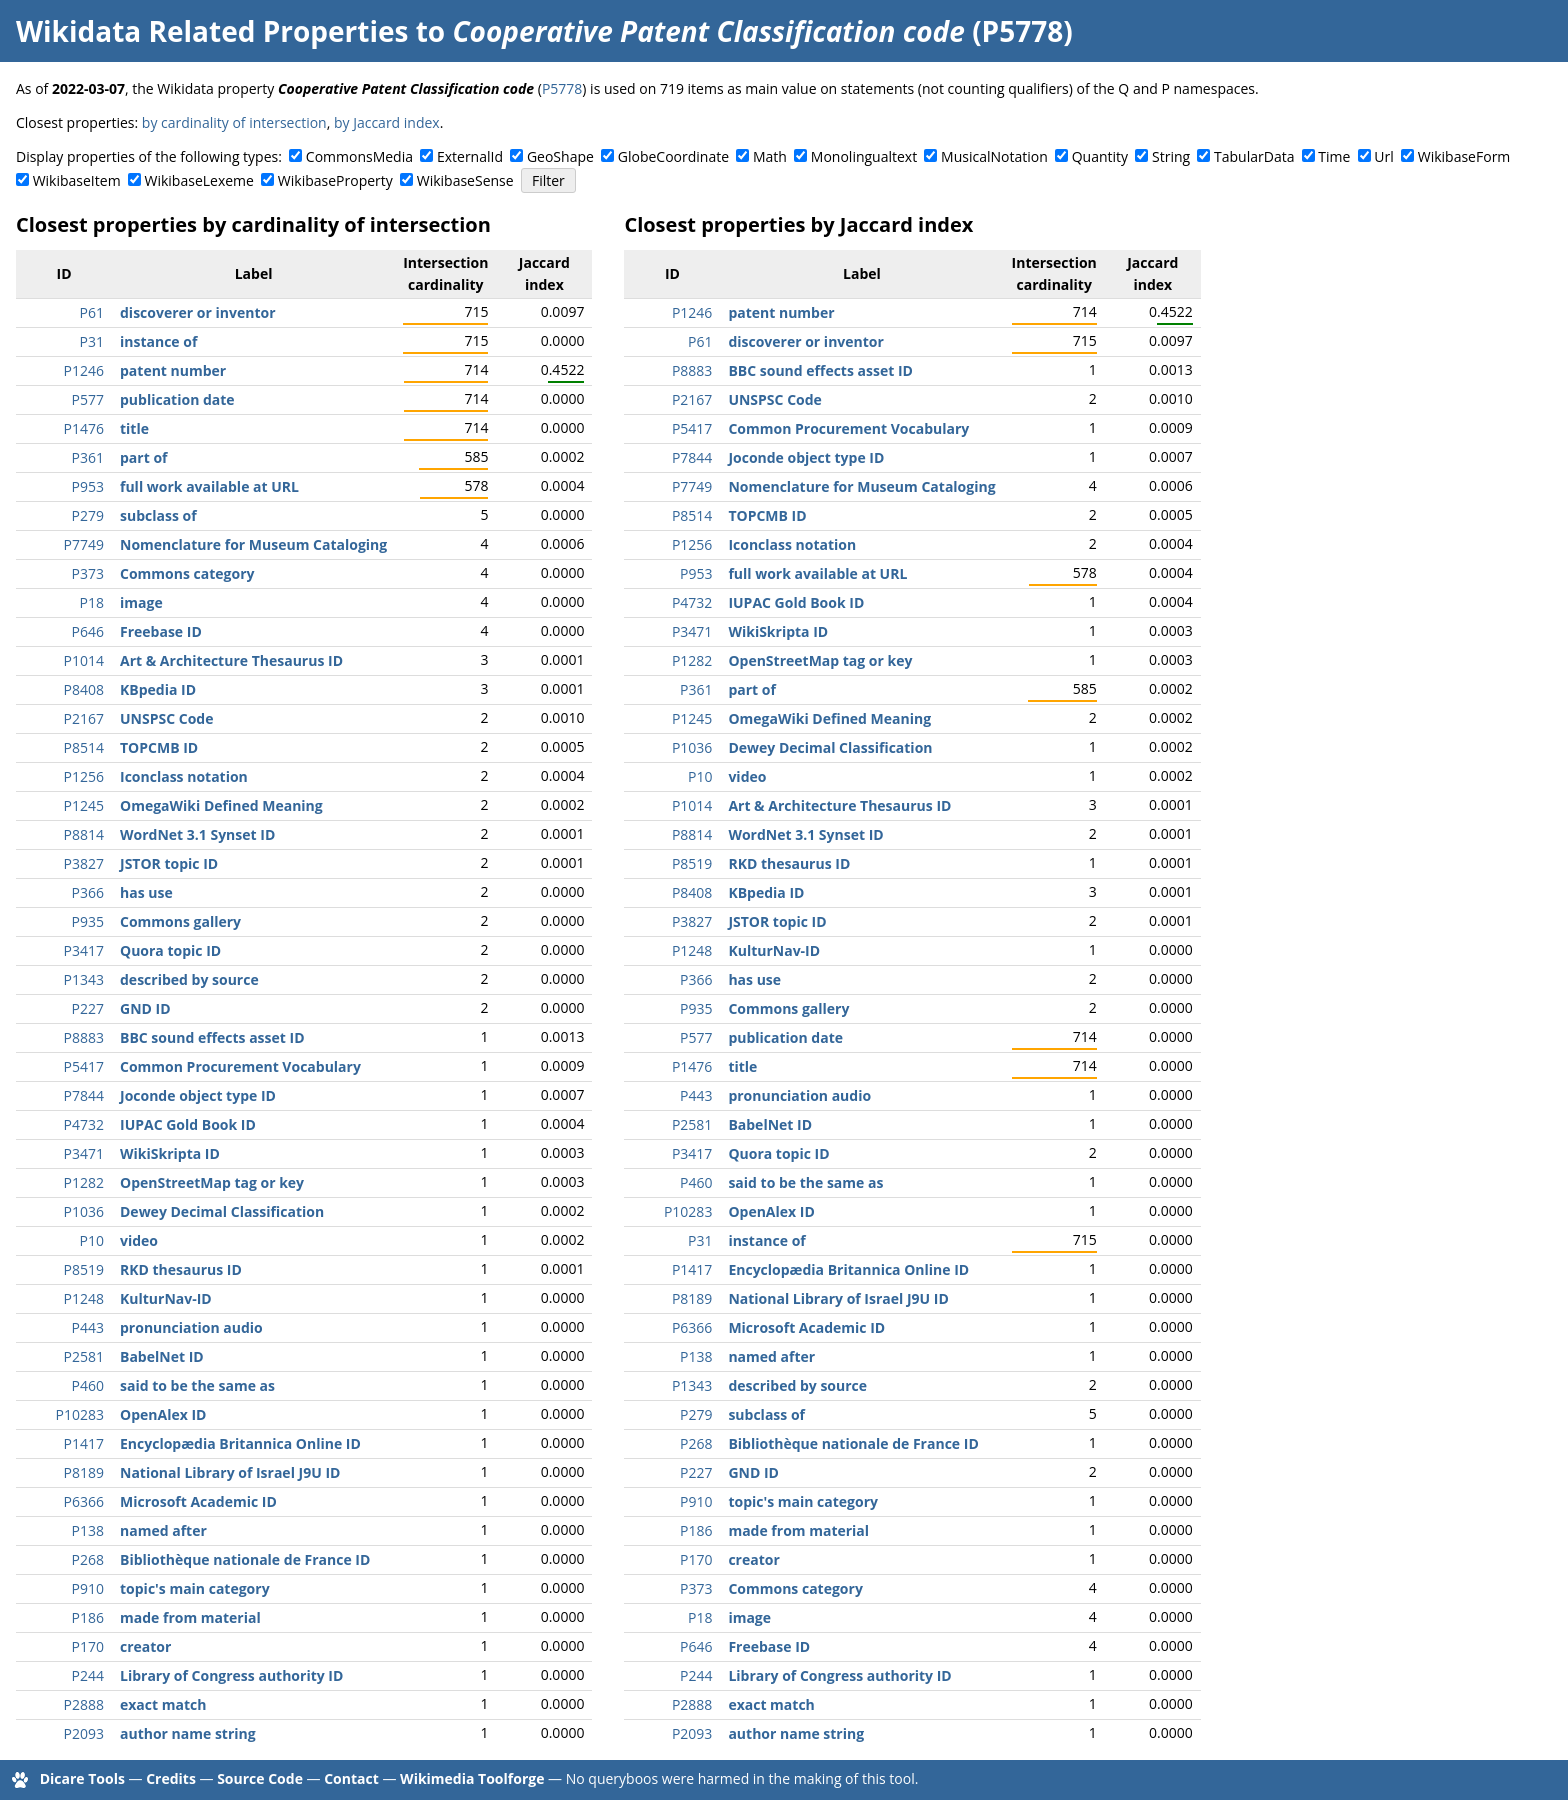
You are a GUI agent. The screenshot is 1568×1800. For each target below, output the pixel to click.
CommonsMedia (359, 156)
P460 (88, 1385)
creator (145, 1646)
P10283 (80, 1414)
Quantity (1100, 156)
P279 (88, 515)
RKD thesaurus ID (181, 1269)
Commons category (187, 573)
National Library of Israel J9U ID (230, 1472)
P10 (92, 1240)
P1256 (84, 776)
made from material (190, 1617)
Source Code (260, 1778)
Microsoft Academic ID (198, 1501)
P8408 (84, 689)
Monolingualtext (864, 156)
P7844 (84, 1095)
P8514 (84, 747)
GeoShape (560, 156)
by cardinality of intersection (234, 122)
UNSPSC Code (166, 718)
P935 (88, 921)
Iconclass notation (184, 776)
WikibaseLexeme (199, 180)
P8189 (84, 1472)
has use (146, 892)
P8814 (84, 834)
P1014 (84, 660)
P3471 (84, 1153)
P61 (92, 312)
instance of (158, 341)
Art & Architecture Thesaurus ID (231, 660)
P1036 (84, 1211)
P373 (88, 573)
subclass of (158, 515)
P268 (88, 1559)
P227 (88, 1008)
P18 (92, 602)
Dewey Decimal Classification (222, 1211)
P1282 (84, 1182)
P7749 (84, 544)
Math (770, 156)
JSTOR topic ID (169, 863)
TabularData (1254, 156)
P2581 (84, 1356)
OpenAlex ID (163, 1414)
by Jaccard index (387, 122)
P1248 (84, 1298)
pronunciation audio (191, 1327)
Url (1383, 156)
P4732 (84, 1124)
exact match (163, 1704)
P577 (88, 399)
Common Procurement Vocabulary (240, 1066)
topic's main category (195, 1588)
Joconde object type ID (198, 1095)
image (141, 602)
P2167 (84, 718)
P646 (88, 631)
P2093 (84, 1733)
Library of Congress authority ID (231, 1675)
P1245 (84, 805)
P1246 (84, 370)
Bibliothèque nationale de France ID (245, 1559)
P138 (88, 1530)
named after (163, 1530)
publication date (177, 399)
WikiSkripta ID (170, 1153)
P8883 (84, 1037)
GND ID (145, 1008)
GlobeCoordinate (673, 156)
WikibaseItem (77, 180)
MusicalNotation (994, 156)
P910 (88, 1588)
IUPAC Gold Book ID (188, 1124)
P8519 (84, 1269)
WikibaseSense (465, 180)
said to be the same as (197, 1385)
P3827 (84, 863)
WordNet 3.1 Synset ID (197, 834)
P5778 (562, 88)
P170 (88, 1646)
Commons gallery (180, 921)
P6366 (84, 1501)
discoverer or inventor (198, 312)
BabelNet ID (162, 1356)
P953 (88, 486)
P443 (88, 1327)
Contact (351, 1778)
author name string (188, 1733)
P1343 (84, 979)
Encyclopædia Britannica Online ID (240, 1443)
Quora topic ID (170, 950)
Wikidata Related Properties (212, 31)
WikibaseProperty (335, 180)
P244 (88, 1675)
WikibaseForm (1464, 156)
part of (143, 457)
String (1171, 156)
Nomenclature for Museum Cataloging (253, 544)
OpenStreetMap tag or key (212, 1182)
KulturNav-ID (166, 1298)
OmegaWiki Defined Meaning (221, 805)
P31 (92, 341)
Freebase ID (161, 631)
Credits (171, 1778)
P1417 (84, 1443)
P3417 (84, 950)
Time (1334, 156)
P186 (88, 1617)
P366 (88, 892)
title (134, 428)
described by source (189, 979)
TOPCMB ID (159, 747)
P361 (88, 457)
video (139, 1240)
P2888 (84, 1704)
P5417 (84, 1066)
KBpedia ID (158, 689)
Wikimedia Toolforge (472, 1778)
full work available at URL (209, 486)
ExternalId (470, 156)
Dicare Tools (82, 1778)
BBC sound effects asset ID (212, 1037)
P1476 (84, 428)
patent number (173, 370)
